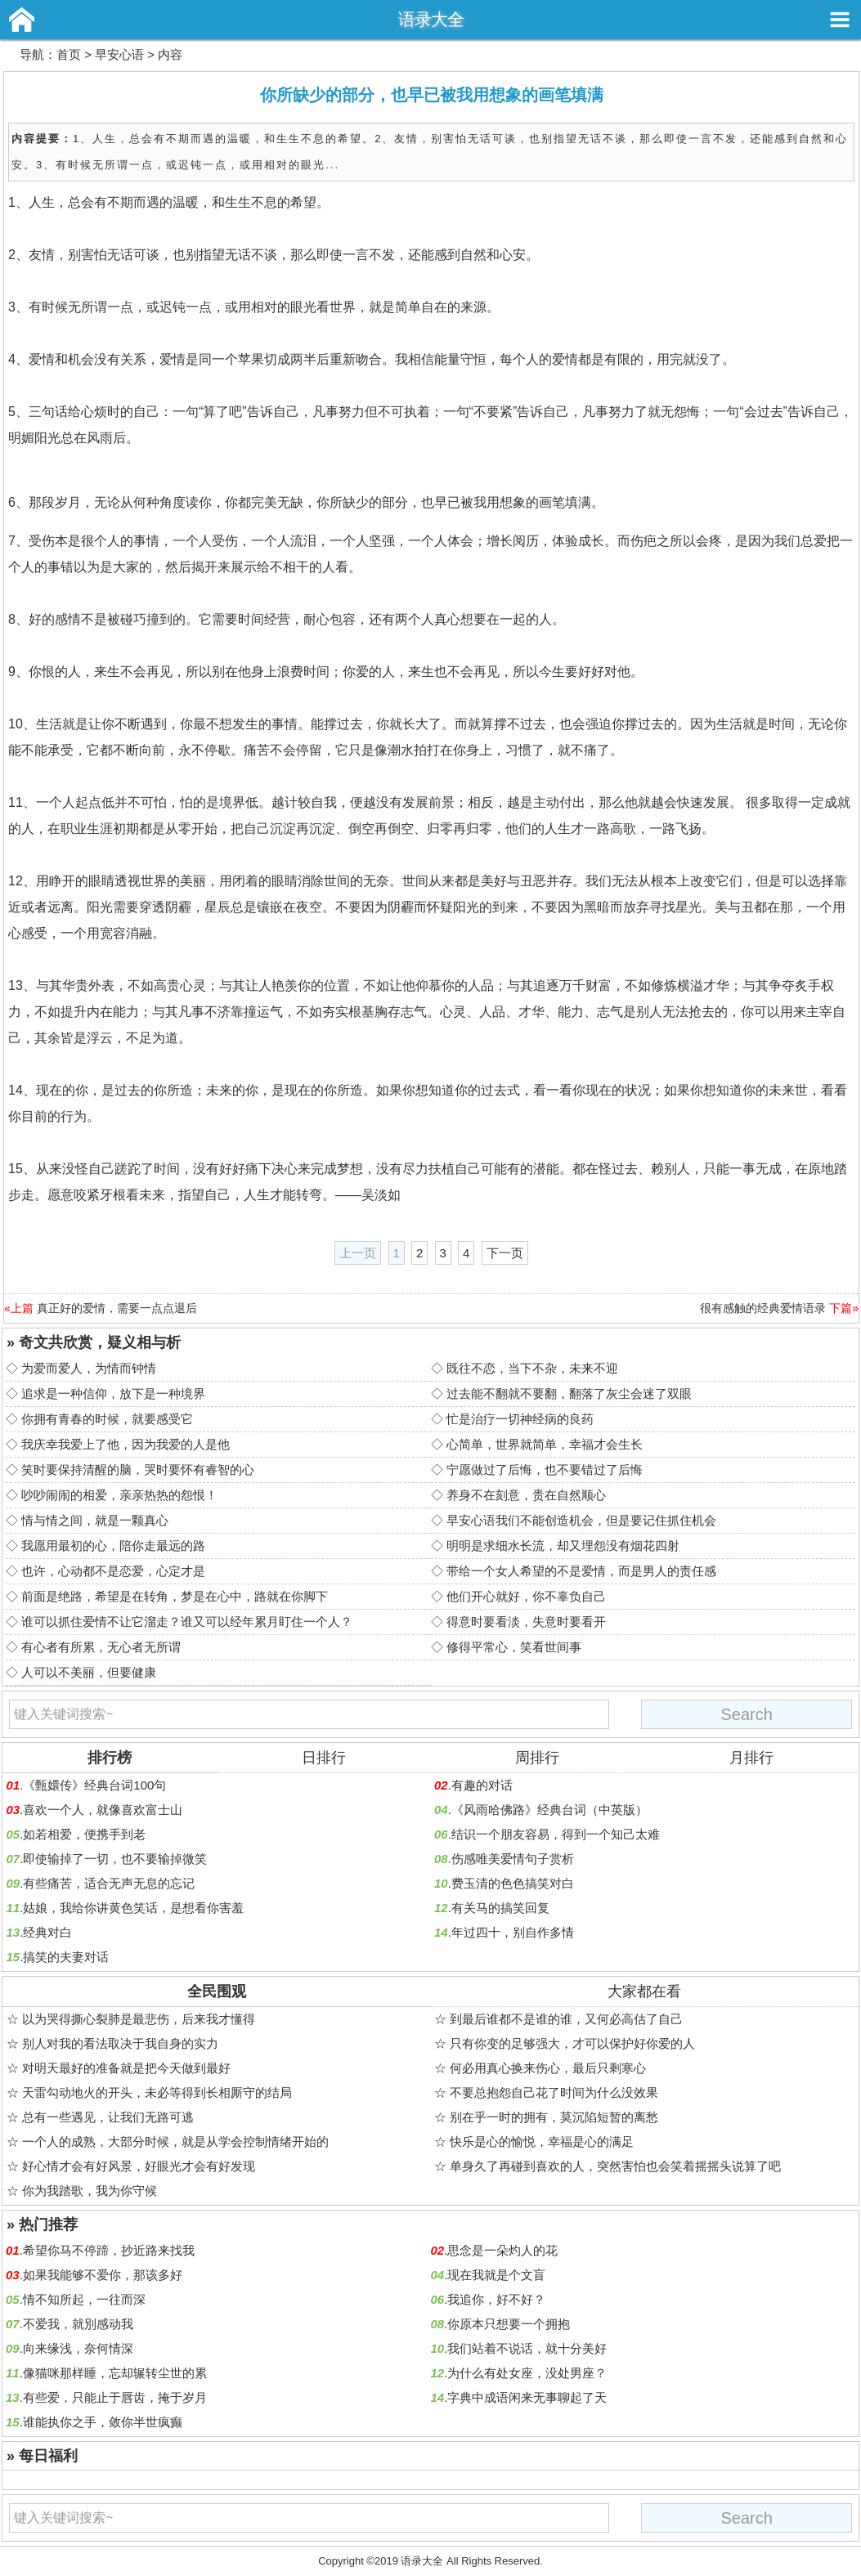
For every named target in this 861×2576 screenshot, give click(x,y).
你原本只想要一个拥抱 (508, 2324)
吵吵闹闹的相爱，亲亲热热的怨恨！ (119, 1495)
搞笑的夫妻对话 (66, 1957)
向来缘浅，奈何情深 (78, 2348)
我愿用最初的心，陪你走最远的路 (113, 1545)
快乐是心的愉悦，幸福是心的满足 (542, 2141)
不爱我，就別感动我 (78, 2324)
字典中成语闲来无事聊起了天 (527, 2397)
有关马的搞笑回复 (500, 1908)
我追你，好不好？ (496, 2299)
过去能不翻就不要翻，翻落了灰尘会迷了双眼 (569, 1393)
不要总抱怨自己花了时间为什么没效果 (554, 2092)
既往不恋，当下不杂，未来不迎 (532, 1368)
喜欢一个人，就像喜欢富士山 (102, 1810)
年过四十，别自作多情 (512, 1932)
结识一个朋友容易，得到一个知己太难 (555, 1834)
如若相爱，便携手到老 (84, 1834)
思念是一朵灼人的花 (502, 2250)
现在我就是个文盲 (496, 2275)
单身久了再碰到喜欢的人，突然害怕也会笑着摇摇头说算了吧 (615, 2166)
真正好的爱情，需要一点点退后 (117, 1308)
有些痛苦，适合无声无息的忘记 (109, 1883)
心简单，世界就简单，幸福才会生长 (544, 1444)
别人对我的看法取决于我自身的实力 (120, 2043)
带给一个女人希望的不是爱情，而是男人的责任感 (581, 1571)
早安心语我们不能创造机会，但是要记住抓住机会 (581, 1520)
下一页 (505, 1253)
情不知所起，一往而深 (84, 2299)
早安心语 (119, 54)
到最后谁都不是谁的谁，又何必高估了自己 (566, 2019)
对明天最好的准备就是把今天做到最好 (126, 2068)
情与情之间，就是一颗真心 (94, 1520)
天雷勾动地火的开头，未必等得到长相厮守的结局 (157, 2092)
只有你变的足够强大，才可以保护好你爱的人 (572, 2043)
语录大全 (431, 19)
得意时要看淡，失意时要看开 (526, 1621)
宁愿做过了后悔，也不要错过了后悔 (544, 1469)
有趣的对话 (482, 1785)
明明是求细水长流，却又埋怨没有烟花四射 (562, 1545)
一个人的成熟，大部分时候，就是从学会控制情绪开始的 (175, 2141)
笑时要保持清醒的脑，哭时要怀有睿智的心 (137, 1469)
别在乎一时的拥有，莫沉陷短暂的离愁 (554, 2117)
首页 (68, 54)
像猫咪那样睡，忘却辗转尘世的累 (115, 2373)
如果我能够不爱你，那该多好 (102, 2275)
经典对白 (47, 1932)
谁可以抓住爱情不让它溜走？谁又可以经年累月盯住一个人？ (186, 1621)
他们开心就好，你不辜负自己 (526, 1596)
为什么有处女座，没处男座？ (527, 2373)
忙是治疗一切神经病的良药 (520, 1419)
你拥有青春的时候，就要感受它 (107, 1419)
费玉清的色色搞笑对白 (512, 1883)
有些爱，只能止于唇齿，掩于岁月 (115, 2397)
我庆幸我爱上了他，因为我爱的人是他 (125, 1444)
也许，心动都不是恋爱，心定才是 (113, 1571)
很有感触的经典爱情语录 (763, 1308)
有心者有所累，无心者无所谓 (101, 1647)
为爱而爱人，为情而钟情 (88, 1368)
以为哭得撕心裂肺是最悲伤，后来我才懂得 (138, 2019)
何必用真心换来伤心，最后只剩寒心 (548, 2068)
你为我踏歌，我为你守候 (89, 2190)
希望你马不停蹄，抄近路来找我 (109, 2250)
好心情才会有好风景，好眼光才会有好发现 (138, 2166)
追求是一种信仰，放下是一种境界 (113, 1393)
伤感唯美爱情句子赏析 (512, 1859)
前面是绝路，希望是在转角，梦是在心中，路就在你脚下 (174, 1596)
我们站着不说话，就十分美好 (527, 2348)
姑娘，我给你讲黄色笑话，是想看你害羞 (133, 1908)
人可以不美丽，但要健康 (88, 1672)
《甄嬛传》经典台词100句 (94, 1785)
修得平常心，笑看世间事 (513, 1647)
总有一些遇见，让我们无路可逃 (108, 2117)
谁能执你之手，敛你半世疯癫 (102, 2422)
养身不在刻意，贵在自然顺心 (526, 1495)
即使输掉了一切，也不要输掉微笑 (115, 1859)
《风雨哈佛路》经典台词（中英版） (549, 1810)
